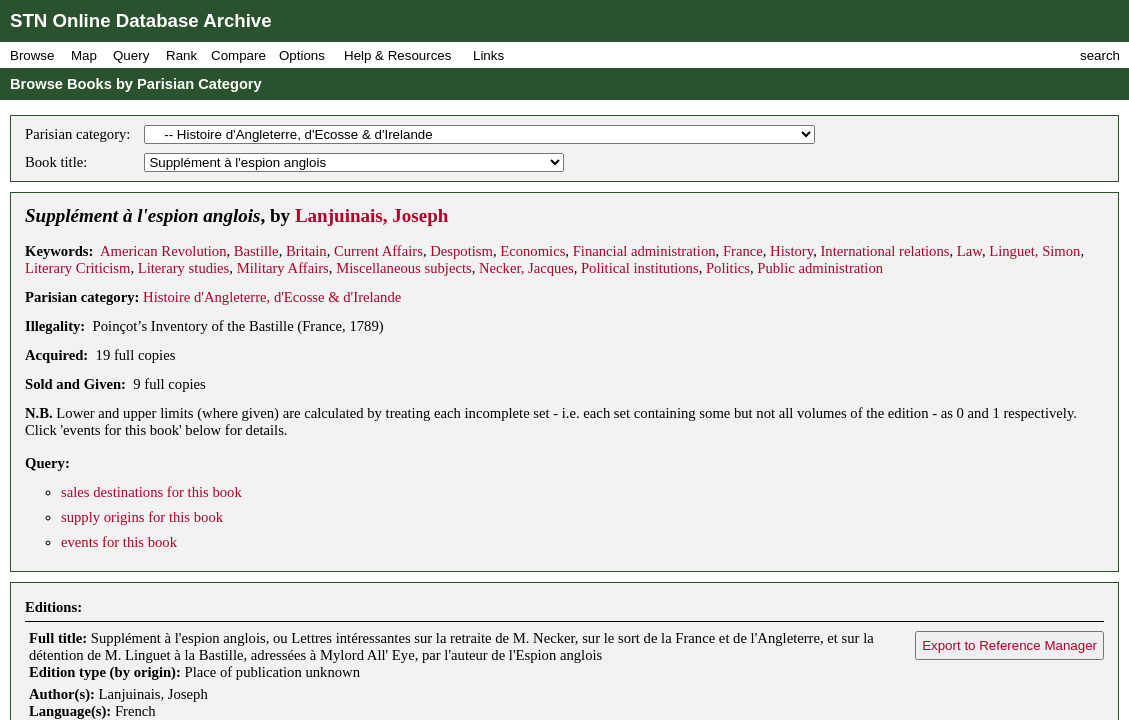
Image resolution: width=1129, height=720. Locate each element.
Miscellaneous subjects (404, 268)
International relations (884, 251)
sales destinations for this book (151, 492)
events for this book (119, 542)
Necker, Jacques (526, 268)
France (743, 251)
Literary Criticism (77, 268)
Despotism (461, 251)
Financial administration (644, 251)
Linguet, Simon (1034, 251)
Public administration (820, 268)
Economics (532, 251)
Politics (728, 268)
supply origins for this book (142, 517)
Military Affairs (283, 268)
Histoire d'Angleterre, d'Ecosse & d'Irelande (272, 297)
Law (969, 251)
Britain (306, 251)
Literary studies (184, 268)
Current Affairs (378, 251)
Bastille (256, 251)
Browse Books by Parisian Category (136, 84)
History (791, 251)
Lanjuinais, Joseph (372, 215)
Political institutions (640, 268)
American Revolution (163, 251)
